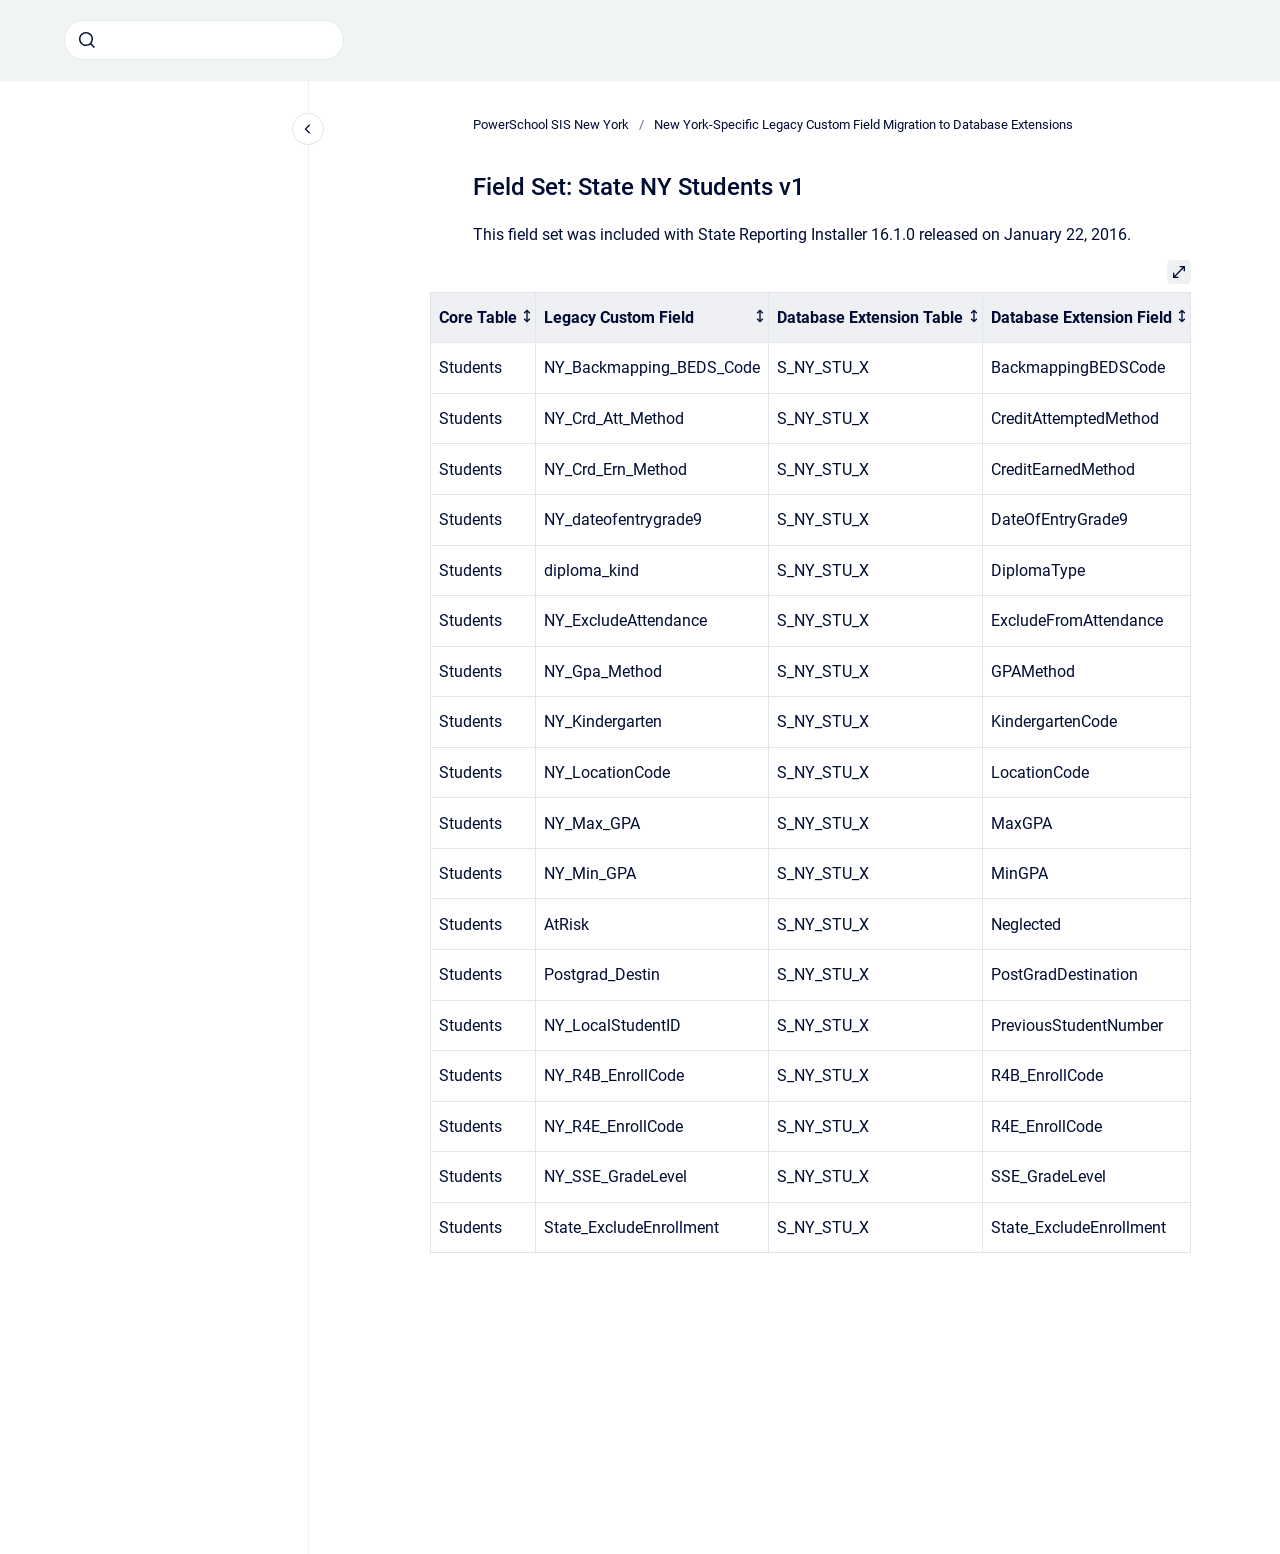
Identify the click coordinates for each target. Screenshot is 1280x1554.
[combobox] (204, 40)
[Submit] (87, 40)
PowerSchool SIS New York (551, 124)
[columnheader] (483, 317)
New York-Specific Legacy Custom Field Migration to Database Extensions (863, 124)
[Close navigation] (308, 129)
